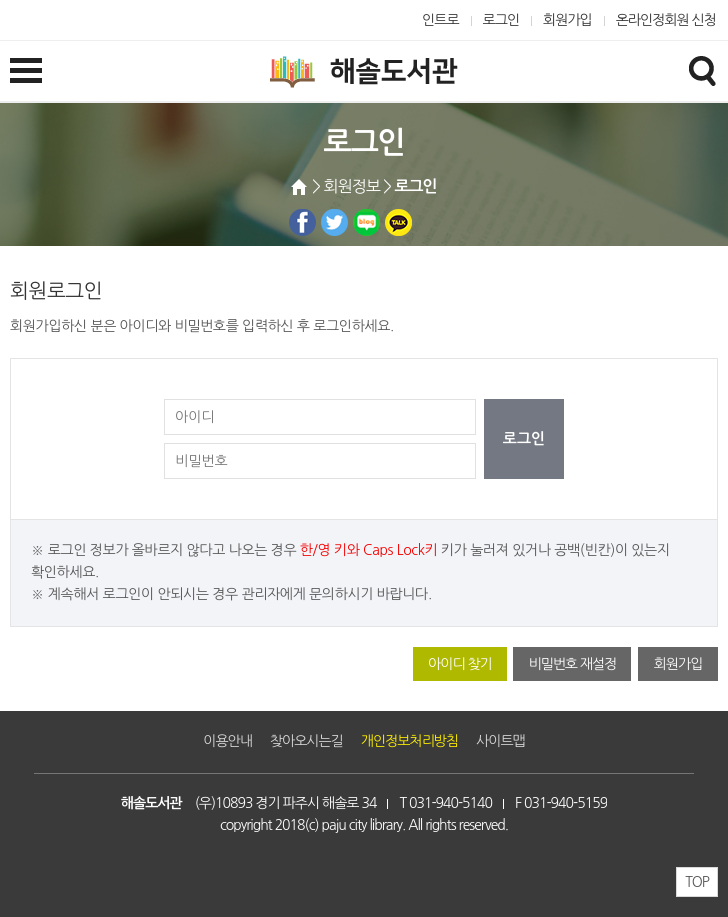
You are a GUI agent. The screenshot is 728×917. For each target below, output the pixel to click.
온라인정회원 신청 (666, 20)
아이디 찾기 (460, 664)
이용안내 (227, 741)
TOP (697, 882)
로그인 (501, 20)
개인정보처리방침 (409, 741)
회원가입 (567, 20)
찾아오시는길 (306, 741)
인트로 (440, 20)
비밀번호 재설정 (572, 664)
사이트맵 (500, 741)
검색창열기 (702, 70)
